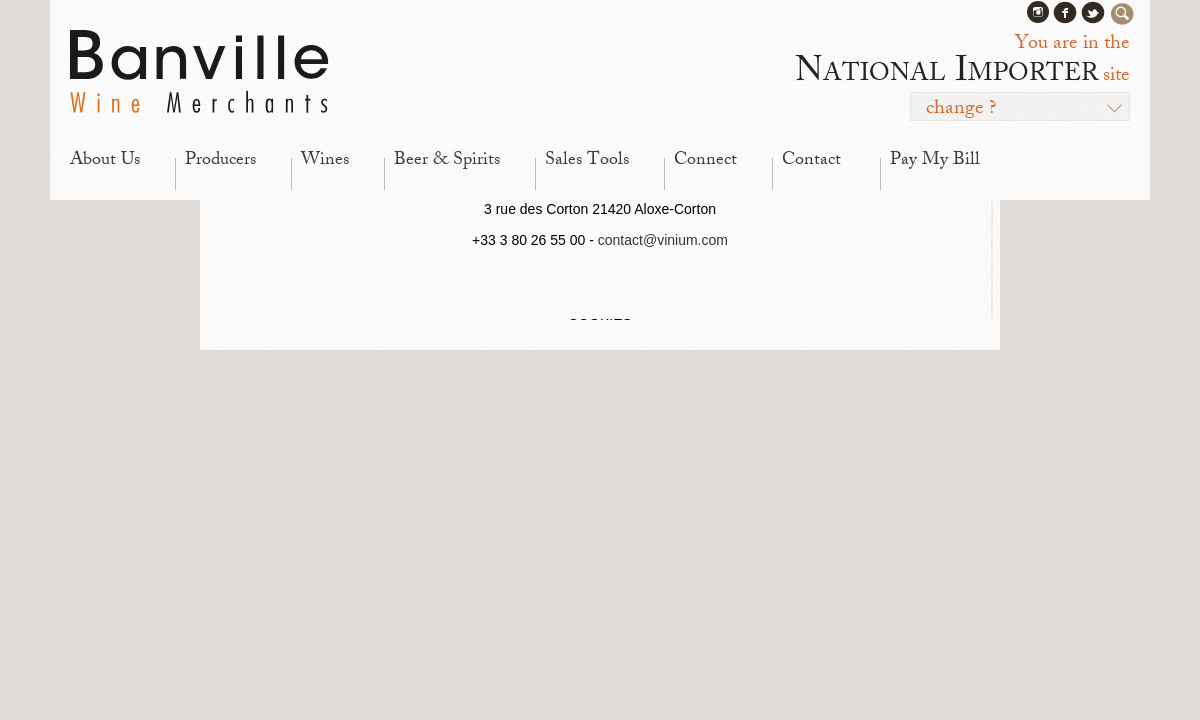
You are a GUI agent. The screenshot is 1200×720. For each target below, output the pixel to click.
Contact (811, 161)
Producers (220, 161)
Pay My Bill (935, 161)
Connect (705, 161)
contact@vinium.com (663, 240)
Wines (325, 161)
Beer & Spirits (447, 161)
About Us (105, 161)
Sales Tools (587, 161)
